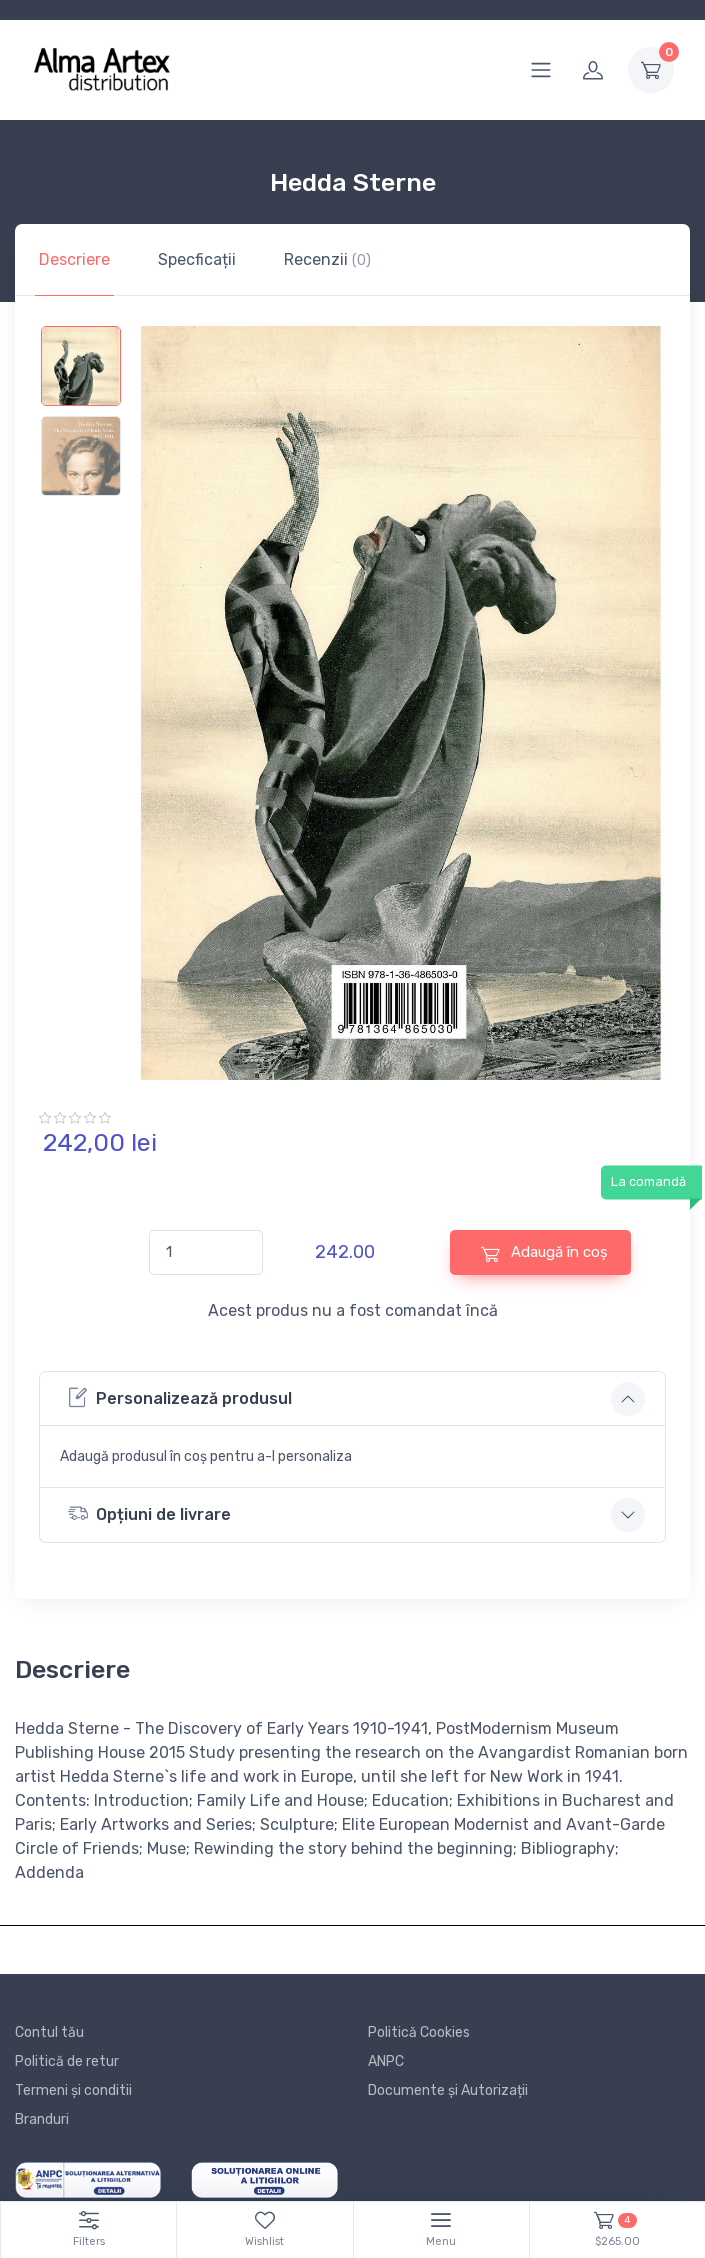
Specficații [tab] (197, 259)
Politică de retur (67, 2061)
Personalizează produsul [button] (180, 1397)
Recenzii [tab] (327, 259)
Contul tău (49, 2032)
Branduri (42, 2119)
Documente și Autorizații (448, 2090)
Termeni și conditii (73, 2090)
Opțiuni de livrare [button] (149, 1513)
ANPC (386, 2061)
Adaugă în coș (544, 1252)
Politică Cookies (419, 2032)
